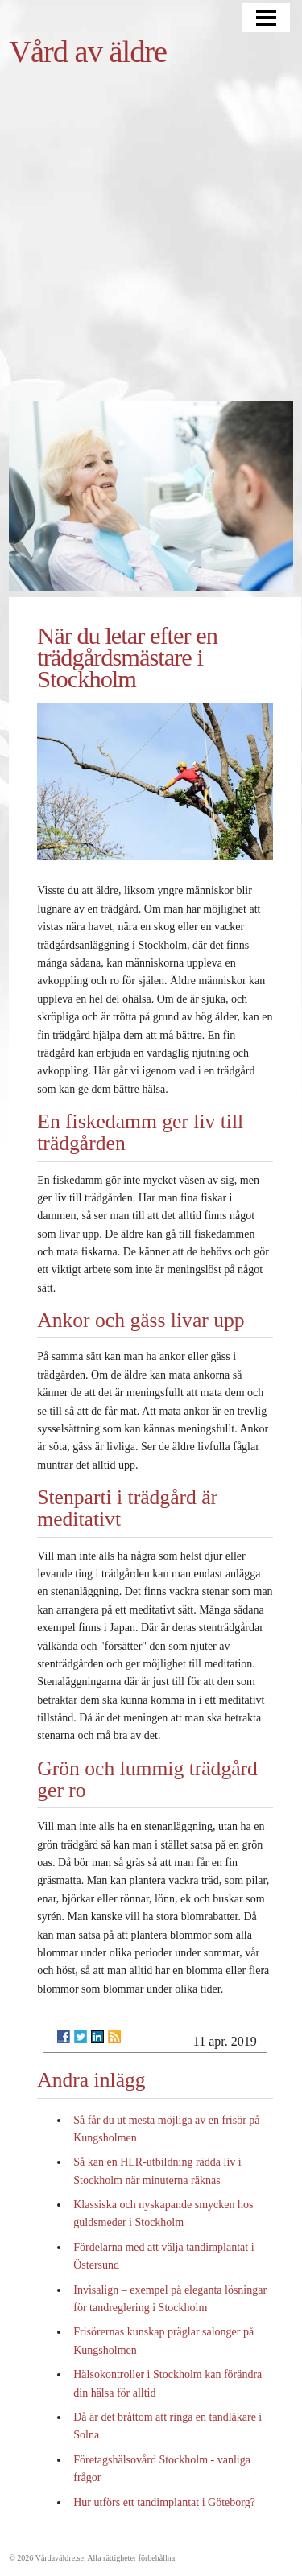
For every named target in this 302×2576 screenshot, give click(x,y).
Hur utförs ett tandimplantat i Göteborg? (164, 2502)
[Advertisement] (151, 242)
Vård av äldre (88, 51)
